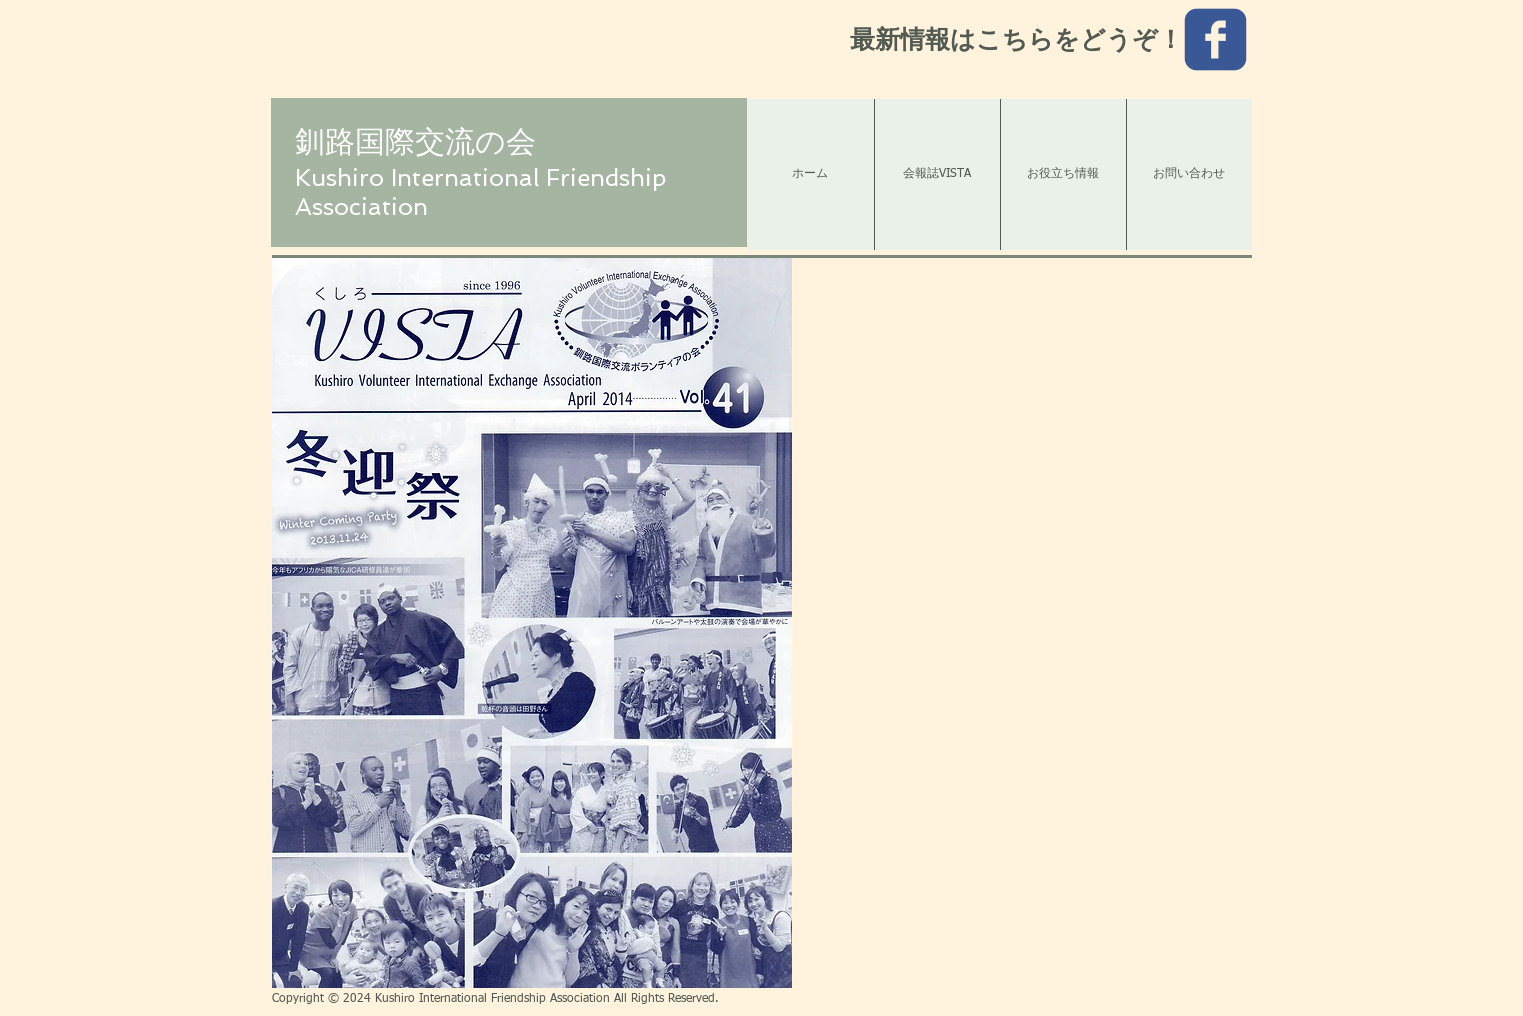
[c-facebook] (1215, 39)
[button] (532, 623)
